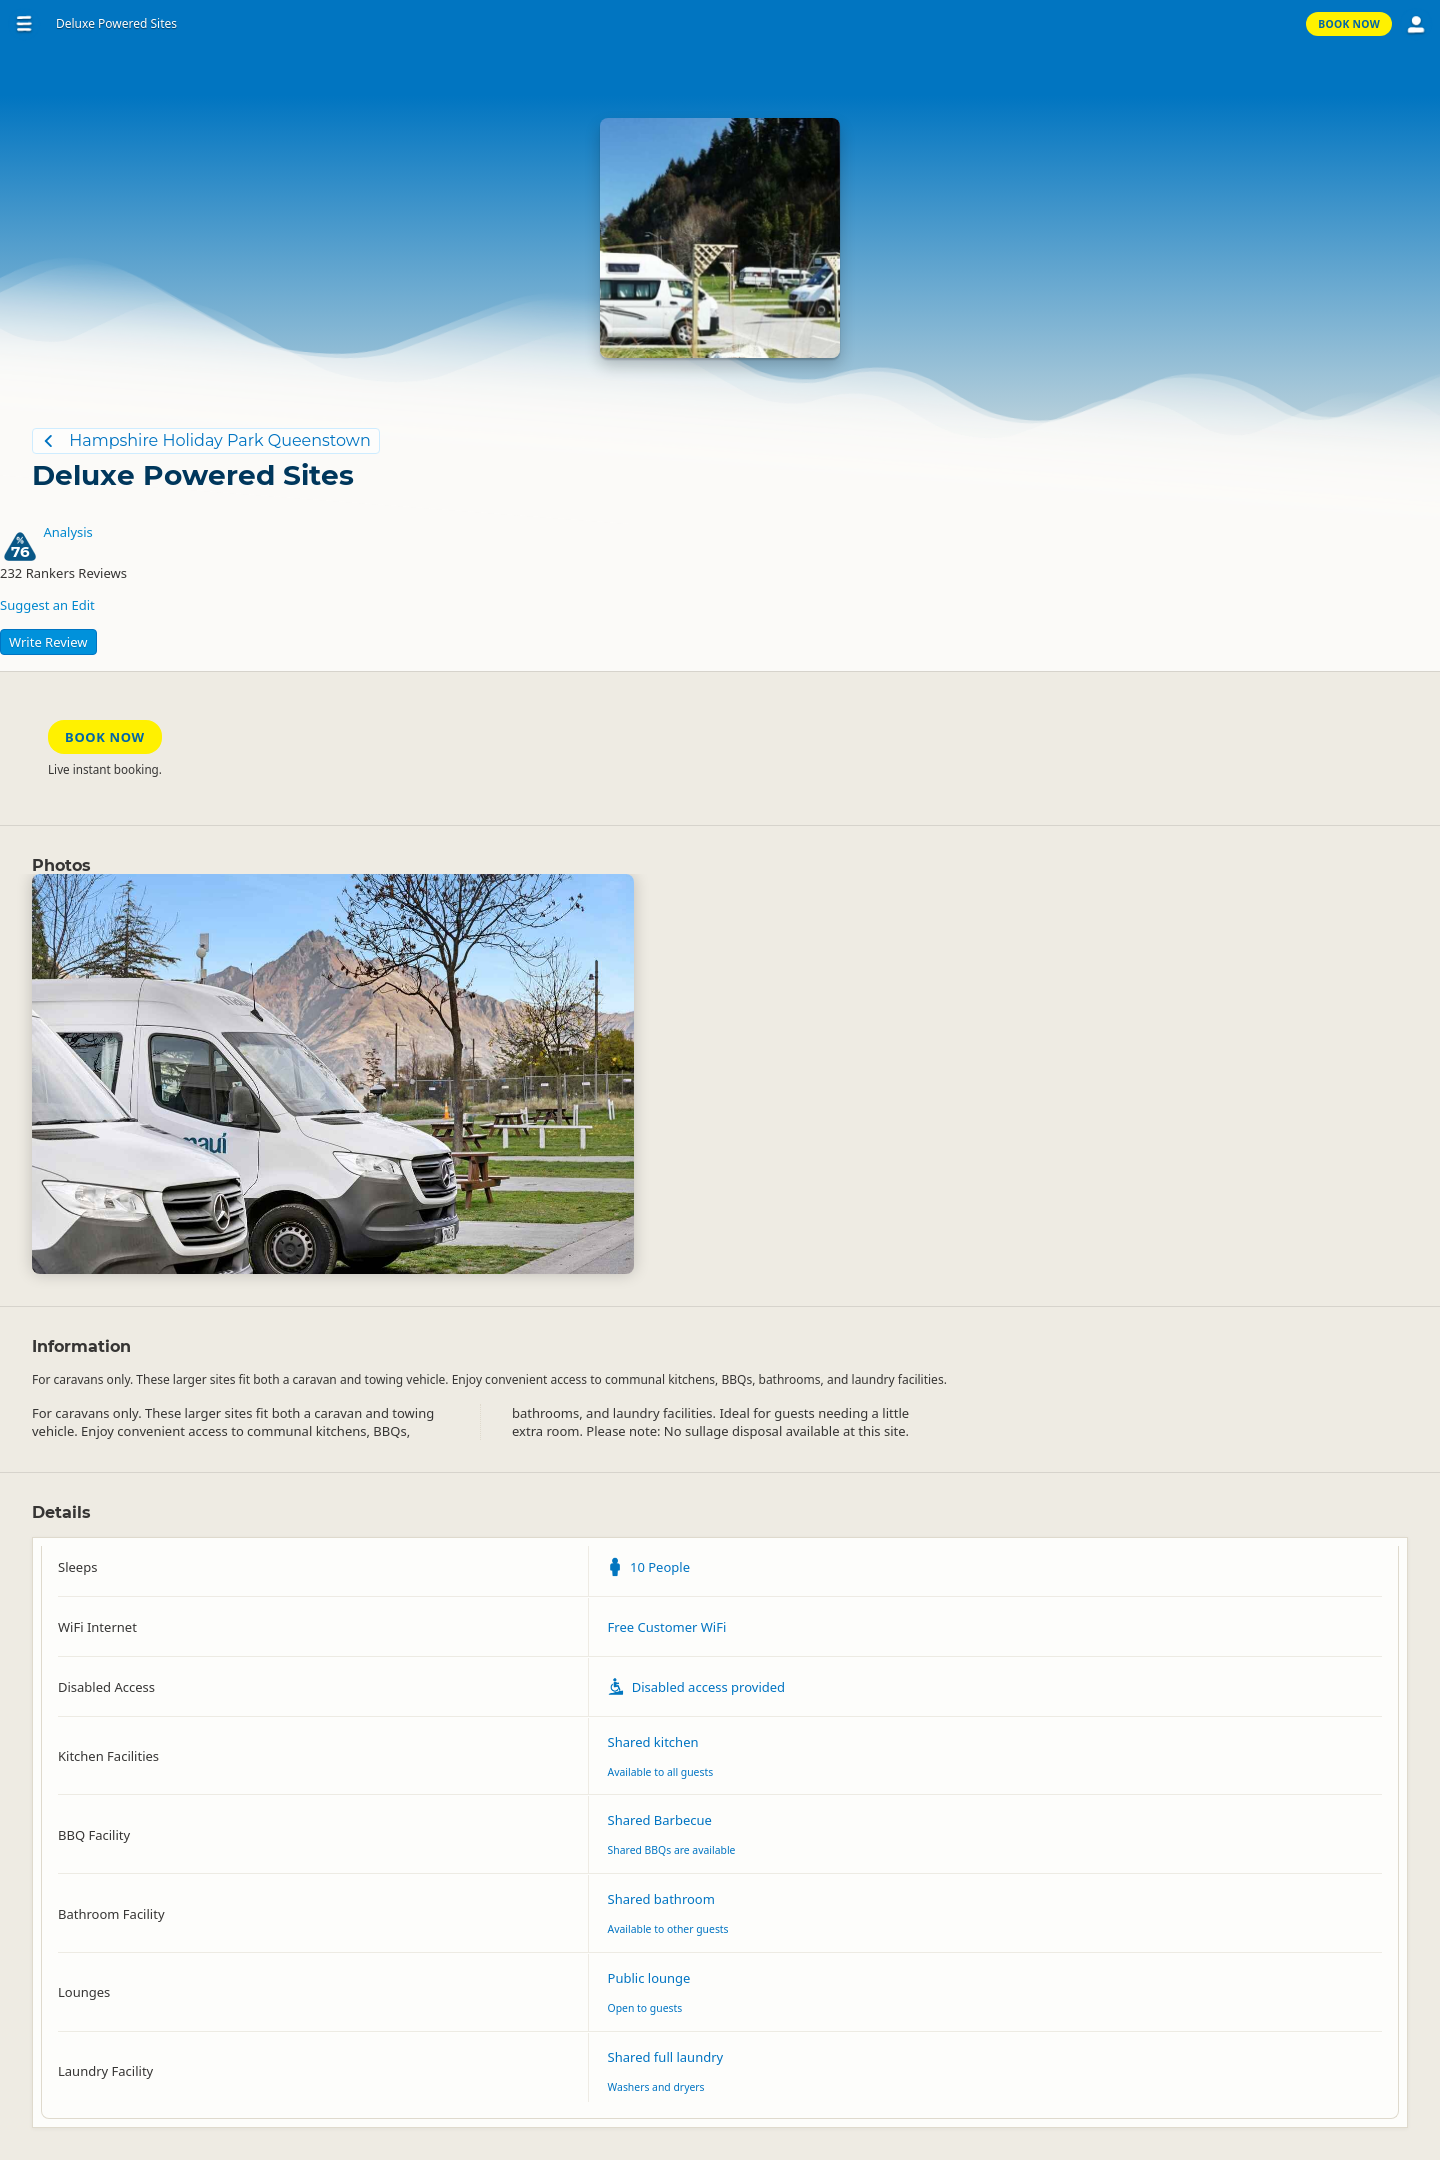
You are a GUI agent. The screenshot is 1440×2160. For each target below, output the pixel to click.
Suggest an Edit (47, 605)
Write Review (48, 642)
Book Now (1349, 24)
